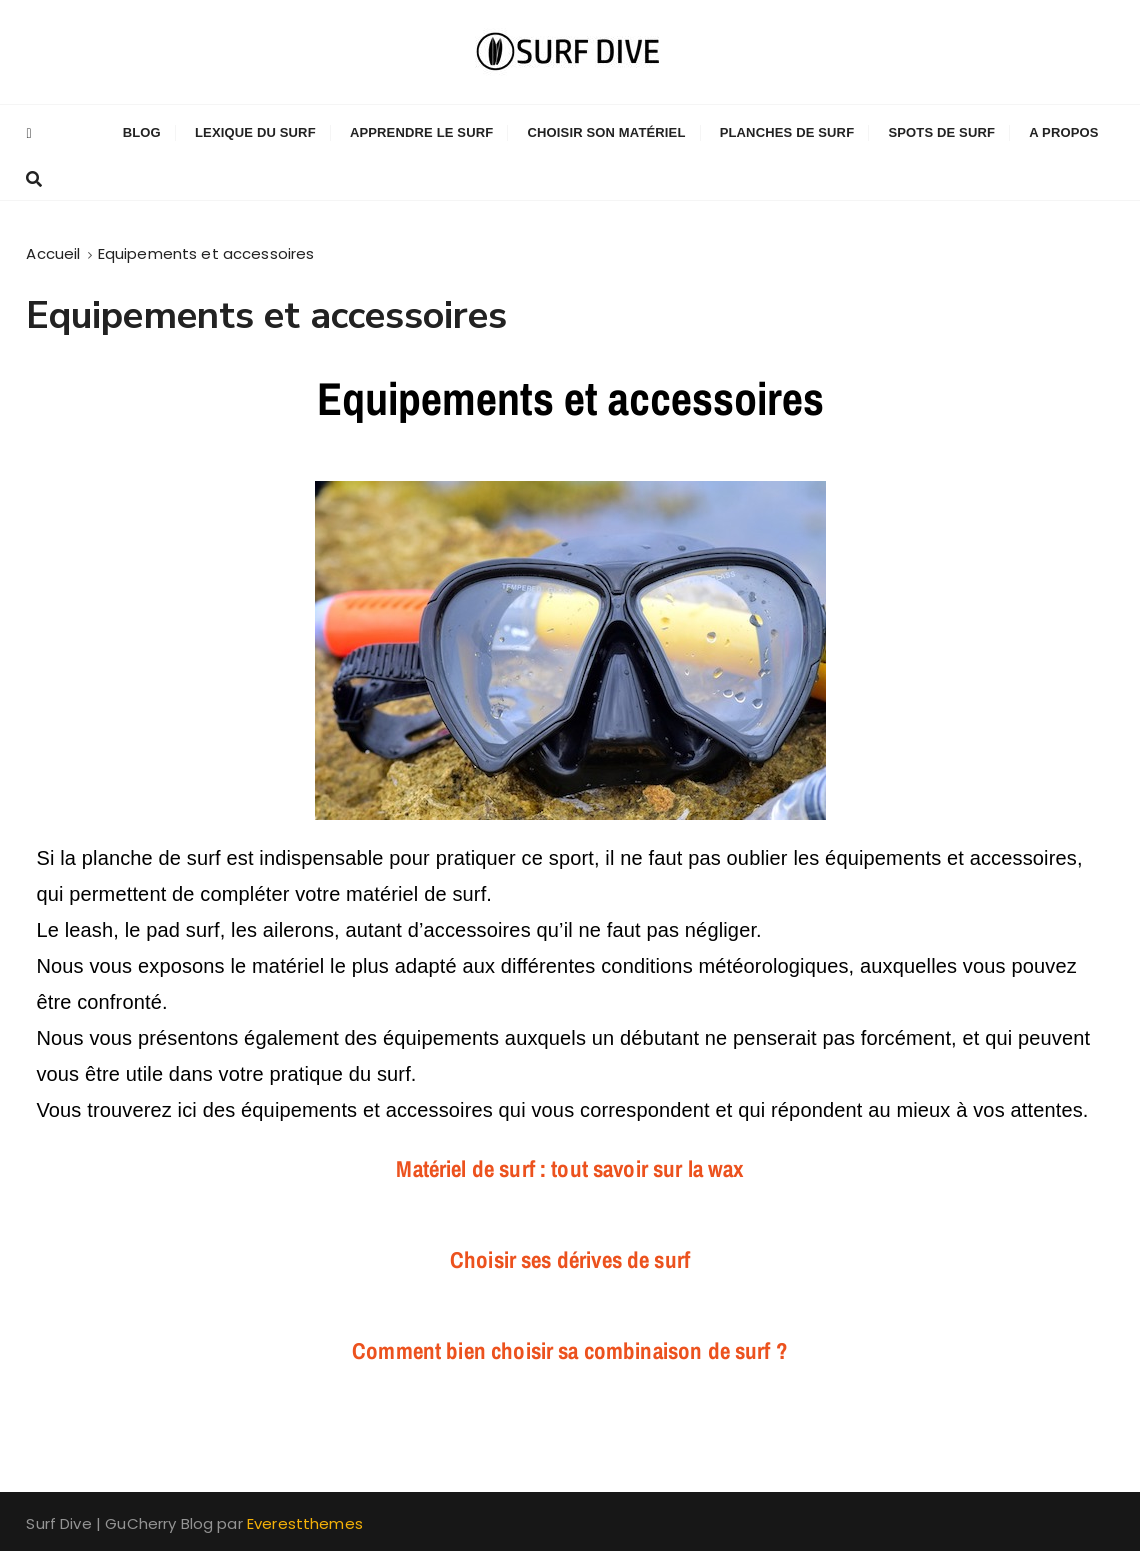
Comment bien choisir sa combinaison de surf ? (570, 1350)
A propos (1063, 132)
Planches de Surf (787, 132)
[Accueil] (53, 253)
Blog (142, 132)
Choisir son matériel (606, 132)
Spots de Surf (941, 132)
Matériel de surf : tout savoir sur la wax (569, 1168)
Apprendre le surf (421, 132)
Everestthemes (305, 1523)
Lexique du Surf (255, 132)
